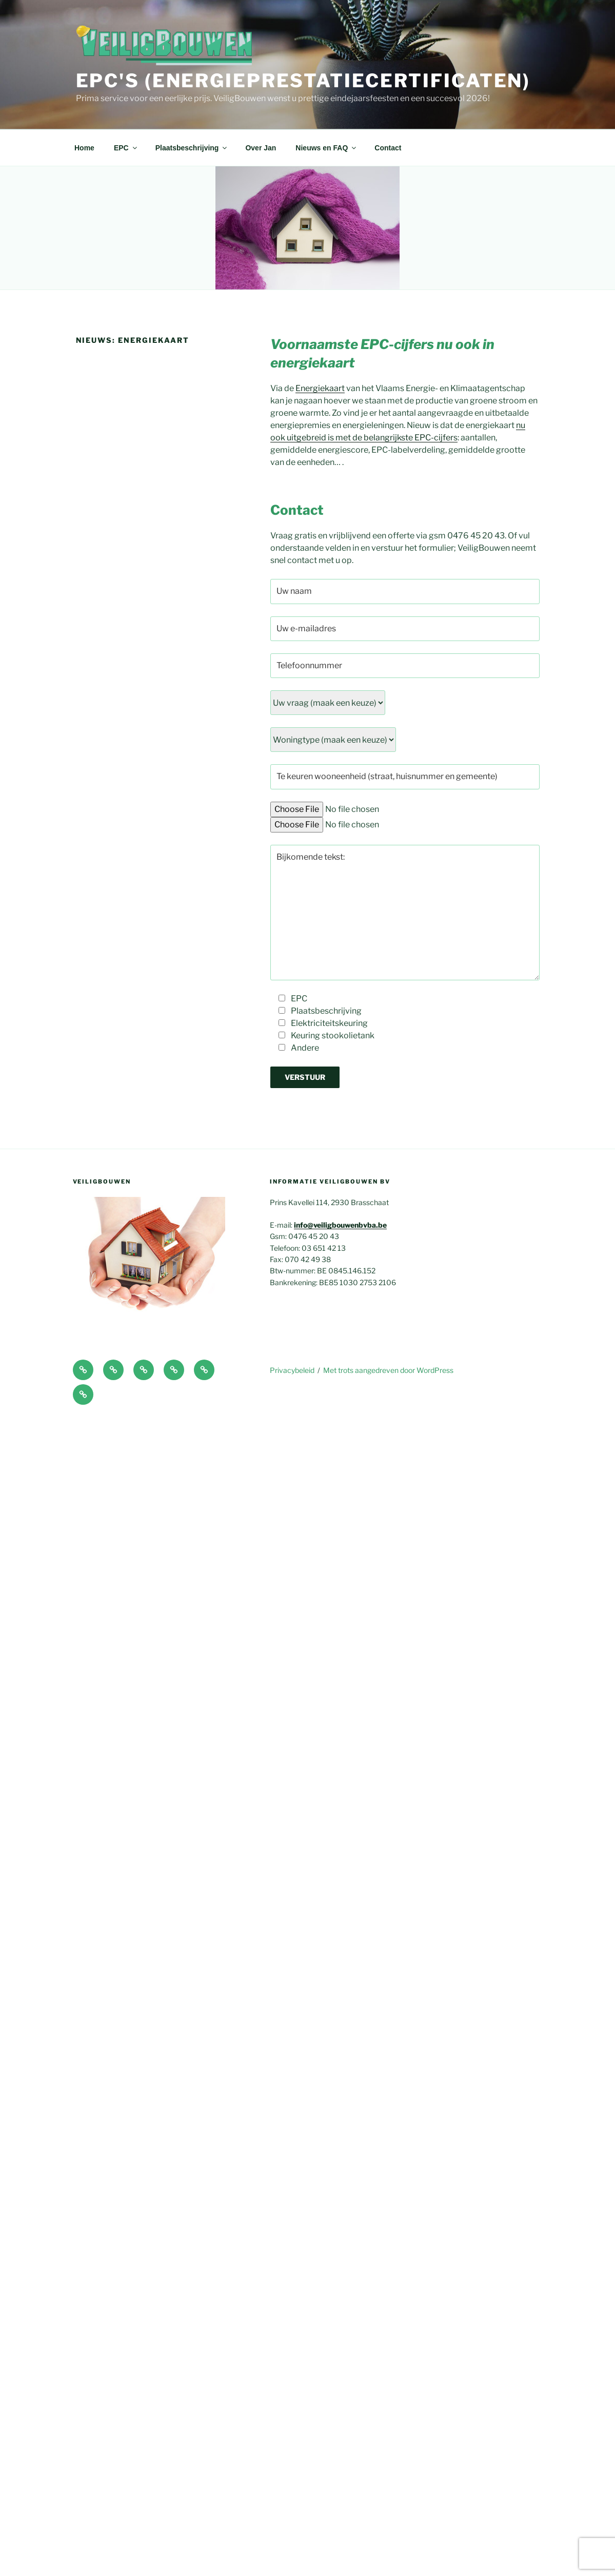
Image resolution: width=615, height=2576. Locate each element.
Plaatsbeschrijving (192, 148)
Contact (387, 148)
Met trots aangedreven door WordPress (388, 1370)
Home (84, 148)
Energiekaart (320, 388)
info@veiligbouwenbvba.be (340, 1225)
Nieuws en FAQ (326, 148)
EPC (126, 148)
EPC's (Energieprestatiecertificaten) (303, 80)
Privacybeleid (292, 1370)
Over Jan (260, 148)
